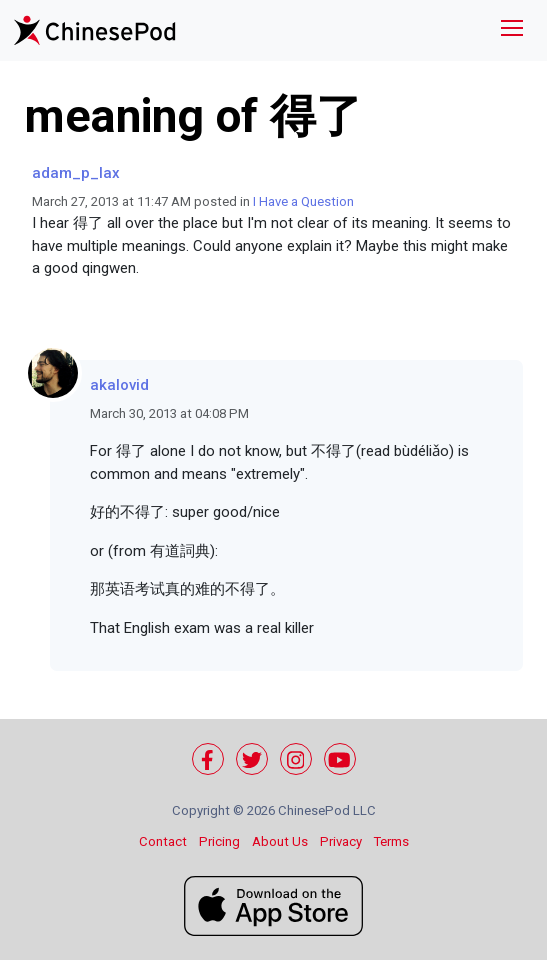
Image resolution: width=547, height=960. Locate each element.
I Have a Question (303, 201)
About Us (280, 841)
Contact (163, 841)
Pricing (219, 841)
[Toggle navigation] (512, 30)
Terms (391, 841)
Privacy (341, 841)
